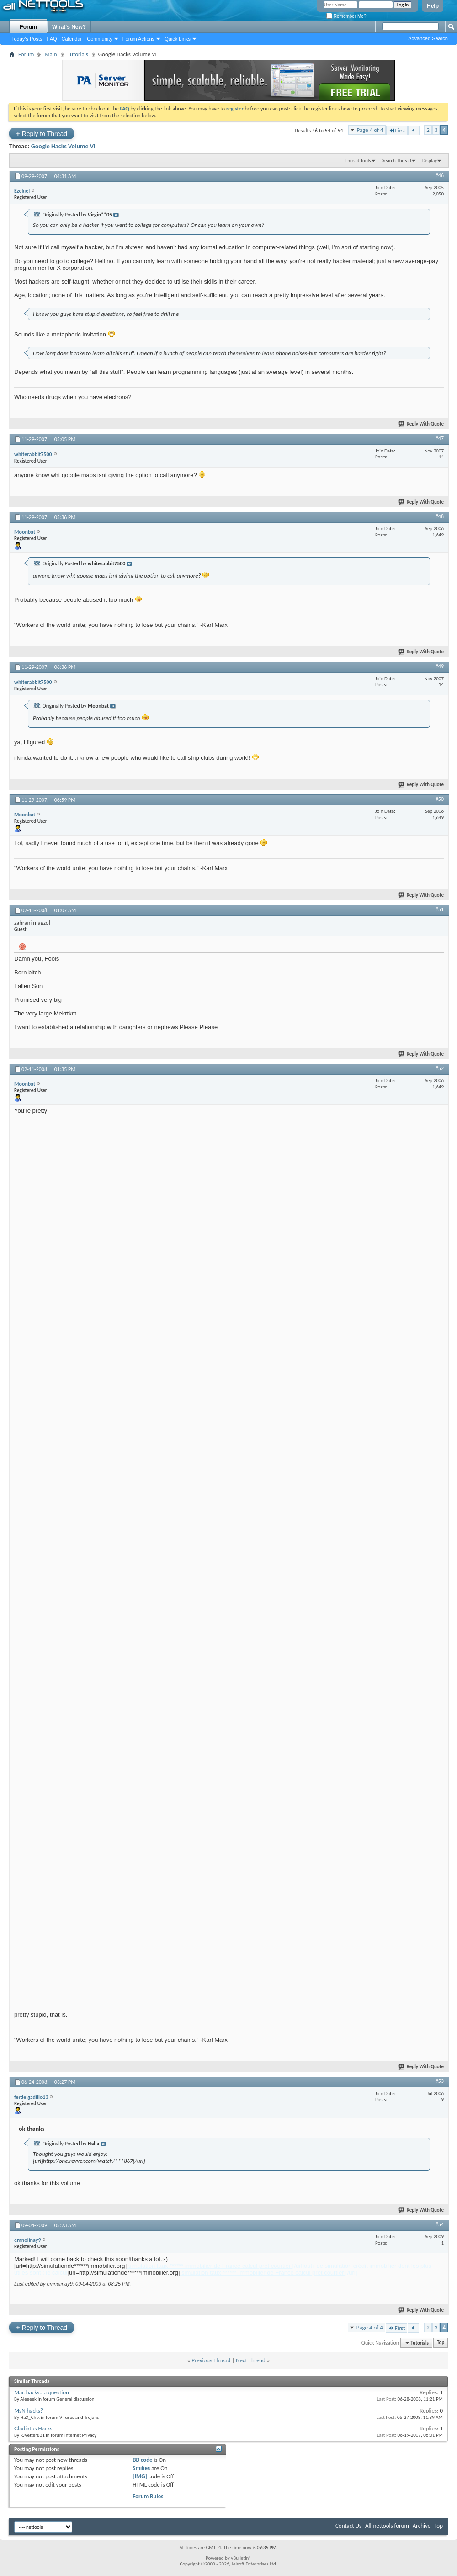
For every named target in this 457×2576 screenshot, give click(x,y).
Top (440, 2343)
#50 (440, 799)
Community (99, 39)
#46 (440, 175)
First (397, 130)
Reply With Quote (421, 424)
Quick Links (178, 39)
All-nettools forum (387, 2525)
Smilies (141, 2468)
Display (429, 160)
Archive (421, 2525)
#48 (440, 516)
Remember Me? (346, 16)
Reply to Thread (41, 133)
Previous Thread (210, 2360)
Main (50, 54)
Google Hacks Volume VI (63, 146)
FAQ (52, 39)
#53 (440, 2081)
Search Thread (396, 160)
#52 (440, 1068)
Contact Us (348, 2525)
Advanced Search (428, 38)
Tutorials (78, 54)
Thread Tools (358, 160)
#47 (440, 438)
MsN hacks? (28, 2410)
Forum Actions (138, 39)
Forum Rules (148, 2496)
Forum (28, 27)
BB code (142, 2459)
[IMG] (140, 2476)
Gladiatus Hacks (33, 2428)
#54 (440, 2224)
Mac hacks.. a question (41, 2392)
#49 (440, 666)
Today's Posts (27, 39)
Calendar (72, 39)
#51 (440, 909)
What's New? (69, 27)
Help (433, 6)
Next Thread (251, 2360)
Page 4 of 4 (370, 129)
